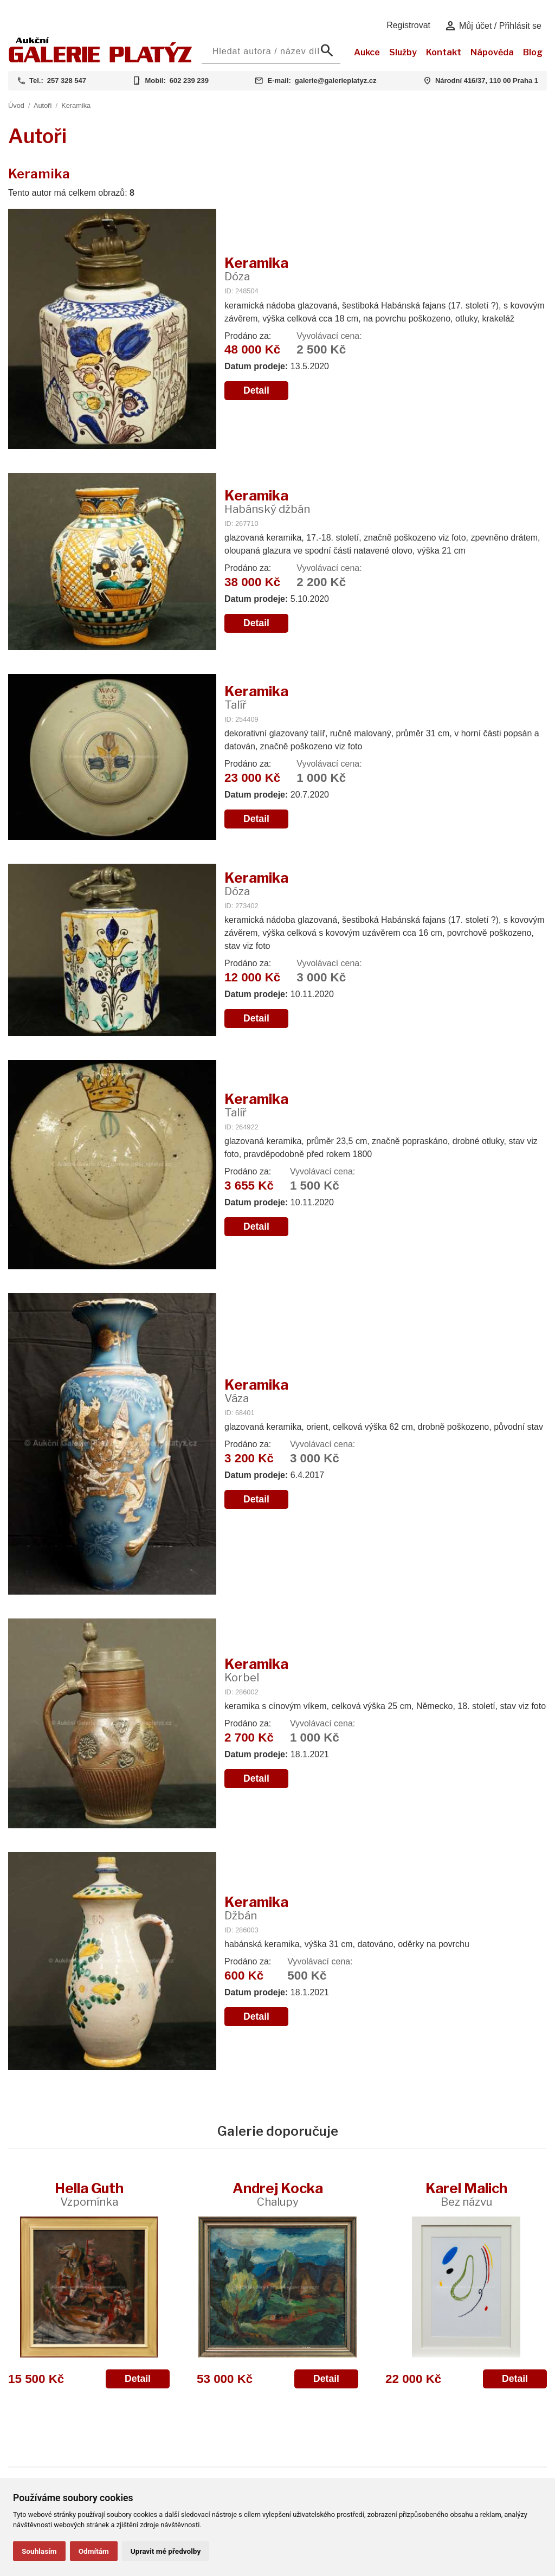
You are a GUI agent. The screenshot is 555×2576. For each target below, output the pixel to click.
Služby (403, 52)
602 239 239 (189, 80)
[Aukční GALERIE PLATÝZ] (100, 60)
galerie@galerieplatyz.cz (336, 80)
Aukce (367, 52)
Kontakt (443, 52)
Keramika (76, 105)
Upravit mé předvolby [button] (166, 2551)
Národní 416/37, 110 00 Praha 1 (486, 80)
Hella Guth (89, 2194)
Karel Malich (466, 2194)
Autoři (42, 105)
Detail (256, 390)
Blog (533, 52)
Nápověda (492, 52)
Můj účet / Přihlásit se (493, 26)
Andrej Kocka (278, 2194)
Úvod (16, 105)
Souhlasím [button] (39, 2551)
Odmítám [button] (94, 2551)
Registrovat (408, 25)
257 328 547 (66, 80)
